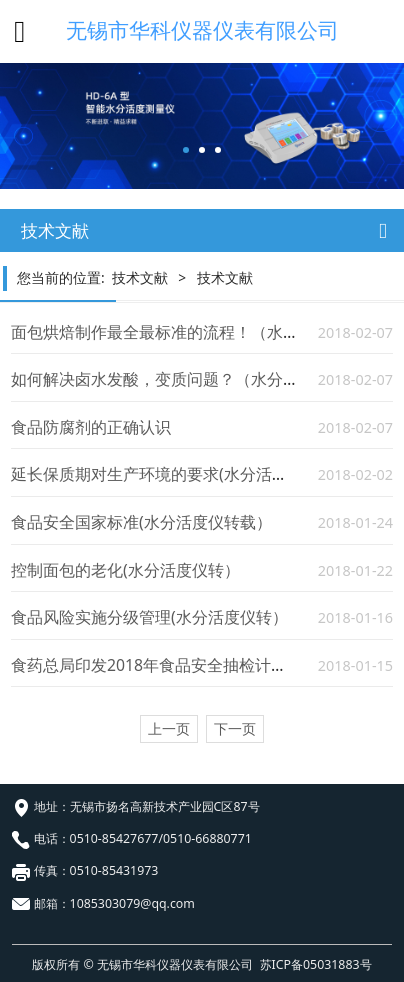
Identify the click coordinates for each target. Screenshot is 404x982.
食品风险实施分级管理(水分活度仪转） (149, 617)
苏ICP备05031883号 (316, 964)
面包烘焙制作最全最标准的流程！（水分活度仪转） (195, 332)
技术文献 (140, 277)
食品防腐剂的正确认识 (91, 427)
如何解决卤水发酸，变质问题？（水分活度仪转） (187, 379)
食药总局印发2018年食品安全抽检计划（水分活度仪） (205, 665)
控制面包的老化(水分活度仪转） (125, 570)
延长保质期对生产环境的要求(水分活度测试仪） (181, 474)
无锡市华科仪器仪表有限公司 (202, 30)
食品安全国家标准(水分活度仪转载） (141, 522)
